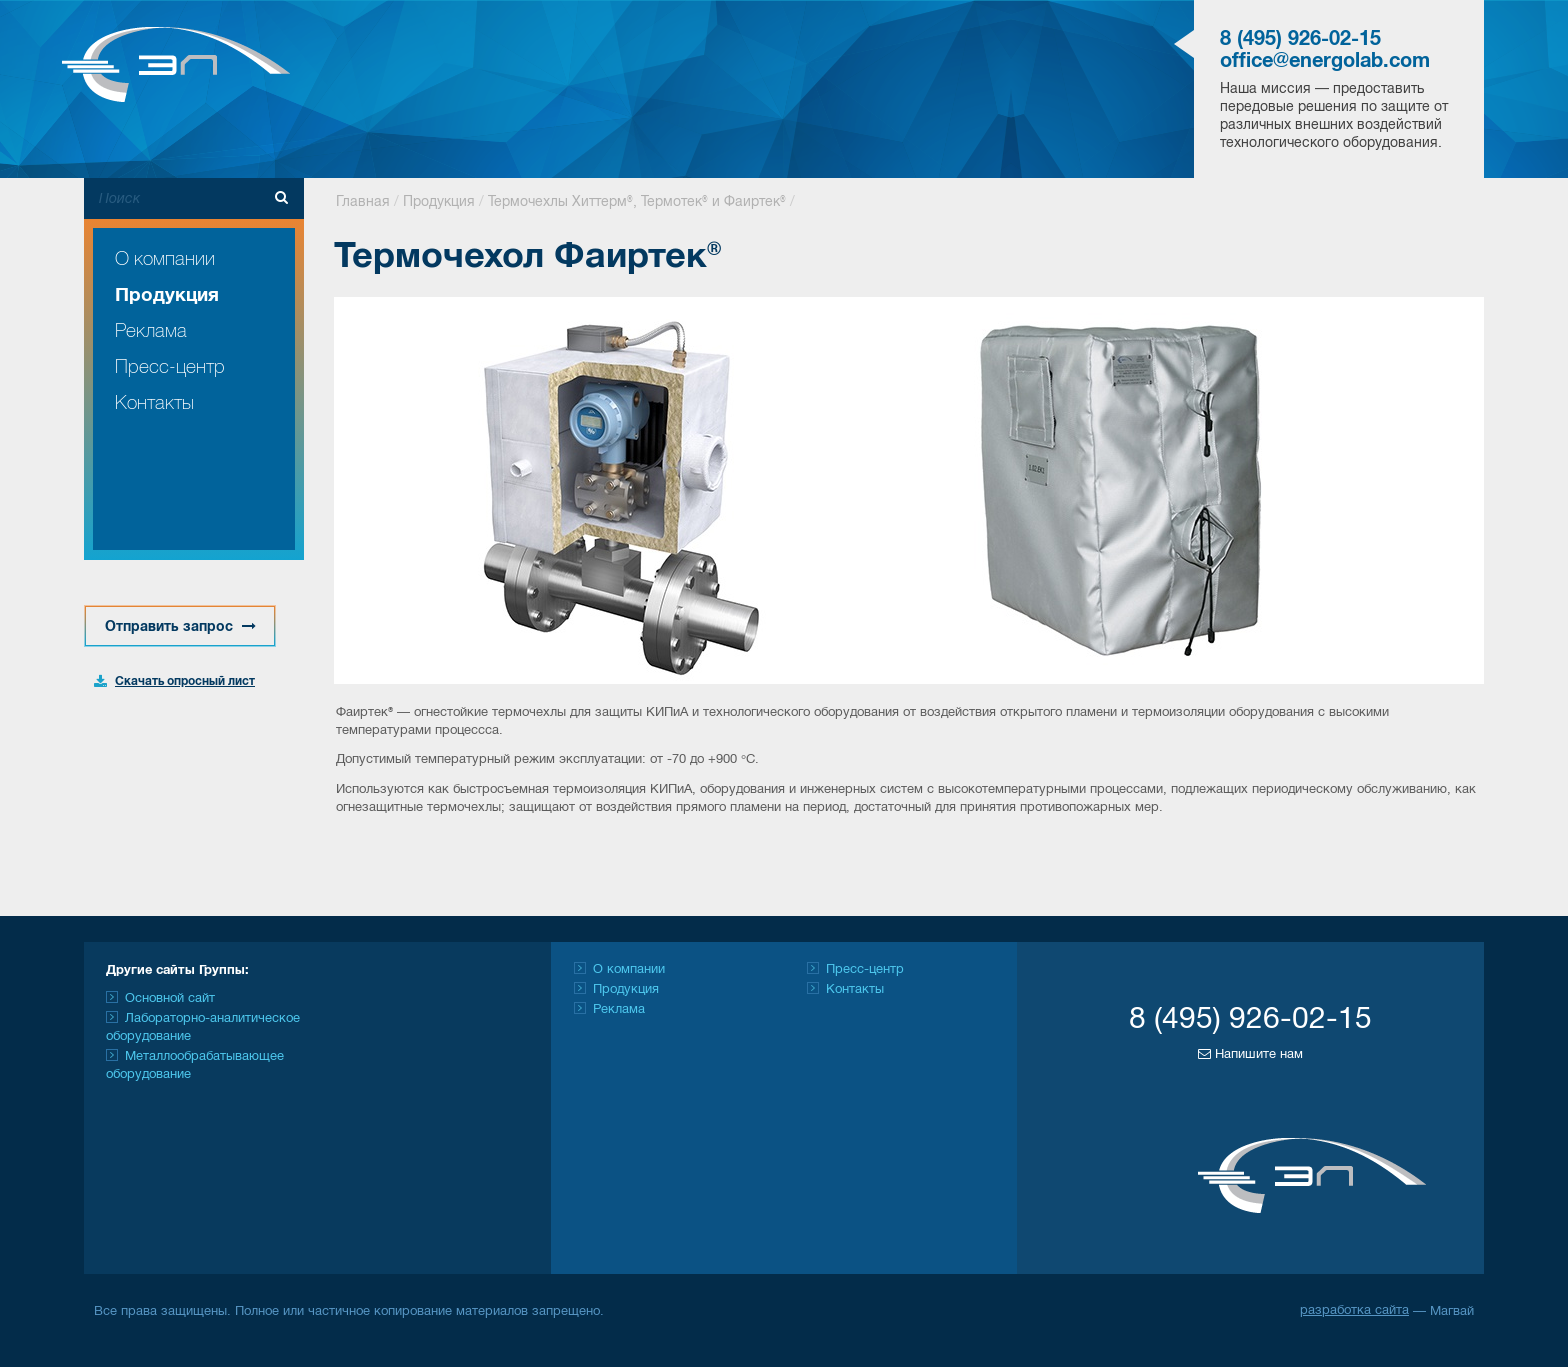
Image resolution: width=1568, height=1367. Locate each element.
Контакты (154, 403)
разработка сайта (1354, 1311)
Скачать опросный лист (185, 681)
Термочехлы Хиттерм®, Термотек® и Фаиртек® (637, 202)
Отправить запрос (180, 626)
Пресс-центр (170, 367)
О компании (165, 259)
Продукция (167, 296)
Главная (363, 202)
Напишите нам (1250, 1054)
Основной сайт (170, 999)
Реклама (151, 331)
